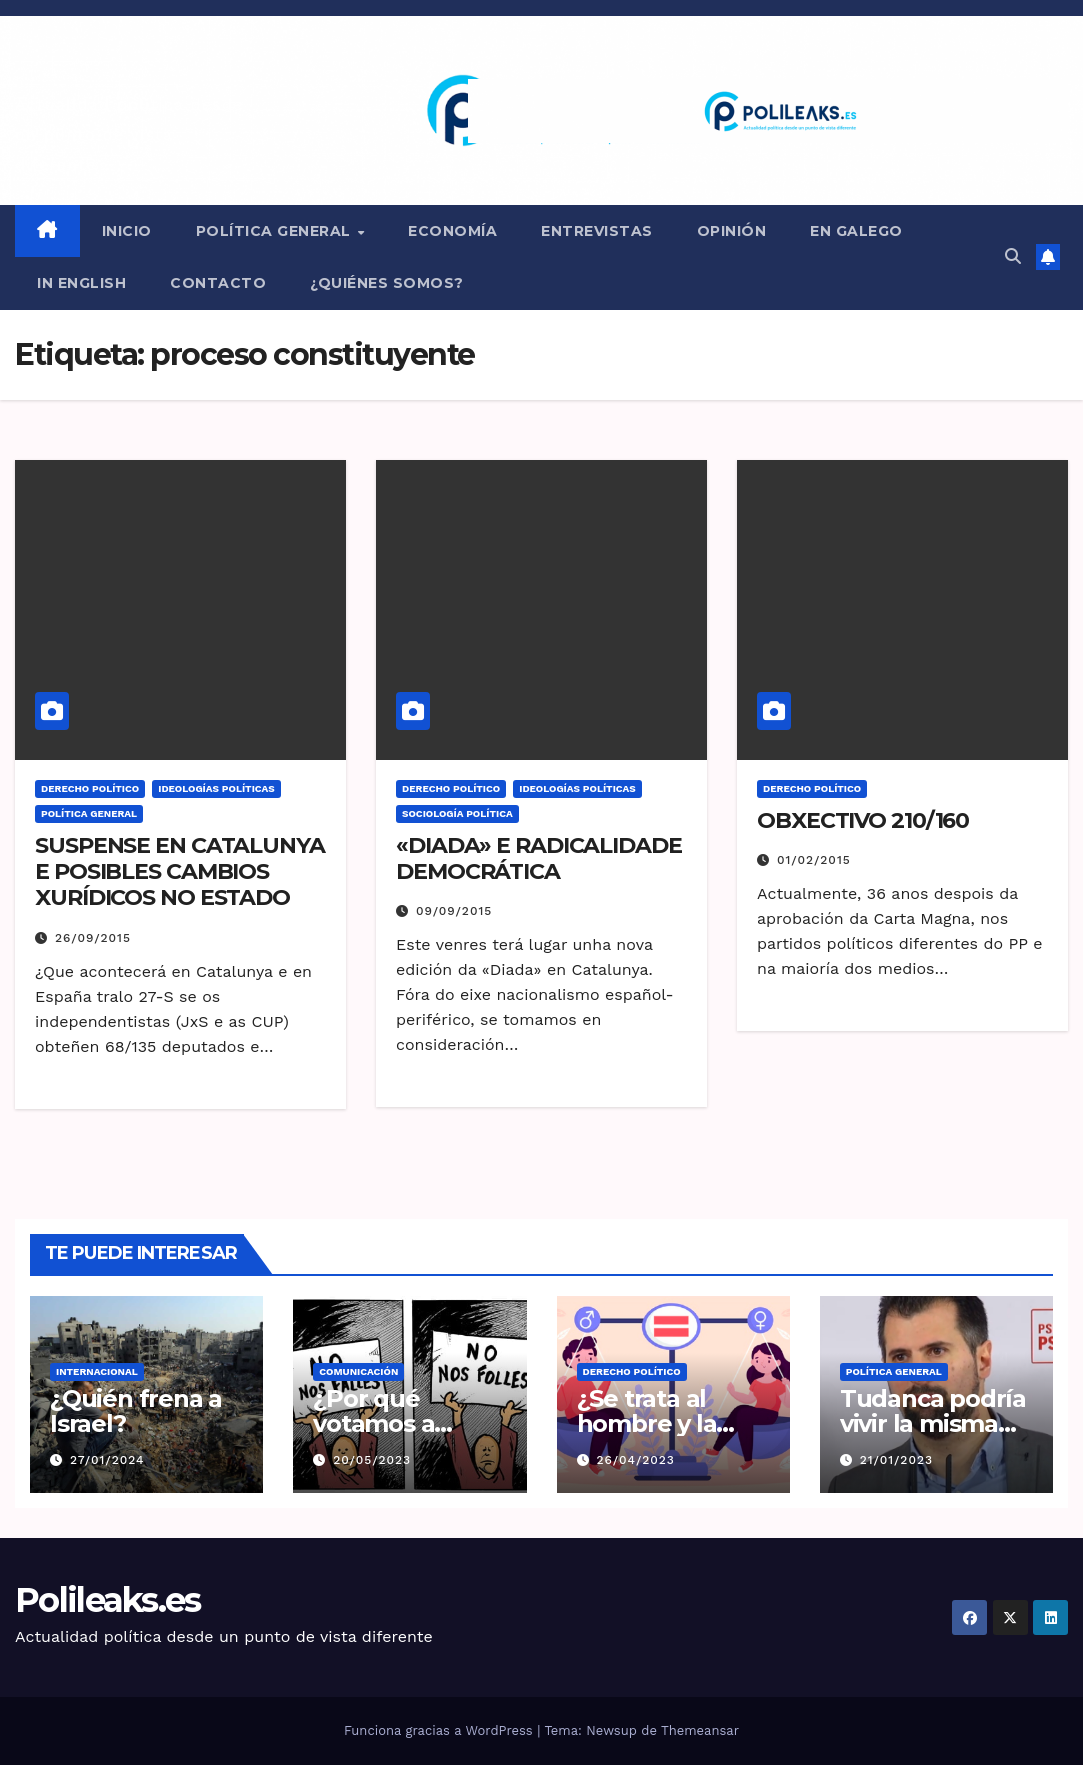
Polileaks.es (108, 1600)
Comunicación (358, 1371)
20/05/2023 (372, 1460)
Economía (452, 231)
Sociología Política (457, 813)
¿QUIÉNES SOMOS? (387, 283)
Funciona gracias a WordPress (440, 1730)
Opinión (732, 231)
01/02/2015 (814, 860)
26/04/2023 (635, 1460)
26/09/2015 (93, 938)
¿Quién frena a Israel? (136, 1411)
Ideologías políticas (216, 788)
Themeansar (700, 1730)
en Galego (856, 231)
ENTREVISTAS (597, 231)
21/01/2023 (896, 1460)
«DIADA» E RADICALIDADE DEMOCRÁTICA (539, 858)
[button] (1013, 256)
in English (81, 283)
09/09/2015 (454, 911)
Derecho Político (90, 788)
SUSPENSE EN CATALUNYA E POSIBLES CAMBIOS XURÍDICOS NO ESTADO (180, 872)
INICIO (127, 231)
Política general (276, 231)
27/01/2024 (107, 1460)
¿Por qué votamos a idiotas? (373, 1423)
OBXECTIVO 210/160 (863, 820)
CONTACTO (218, 283)
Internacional (97, 1371)
